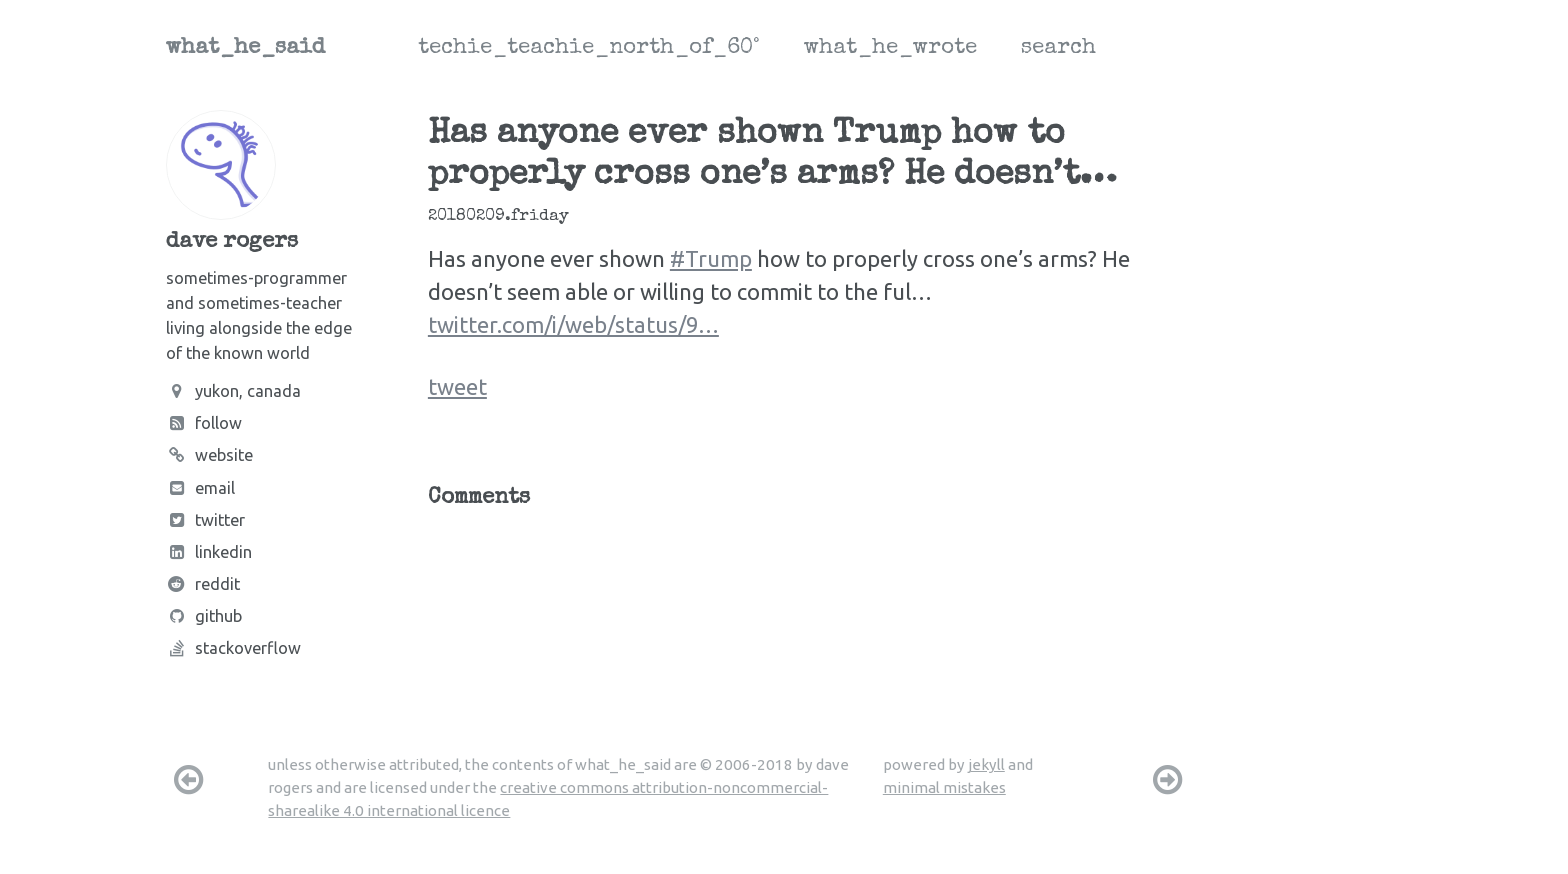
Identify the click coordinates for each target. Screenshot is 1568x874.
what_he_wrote (890, 49)
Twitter (205, 520)
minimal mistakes (944, 787)
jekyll (986, 764)
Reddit (203, 584)
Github (204, 616)
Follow (204, 423)
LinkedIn (209, 552)
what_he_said (245, 49)
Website (209, 455)
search (1058, 49)
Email (200, 488)
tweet (457, 386)
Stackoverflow (233, 648)
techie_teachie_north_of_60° (589, 49)
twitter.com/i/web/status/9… (573, 324)
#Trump (711, 258)
